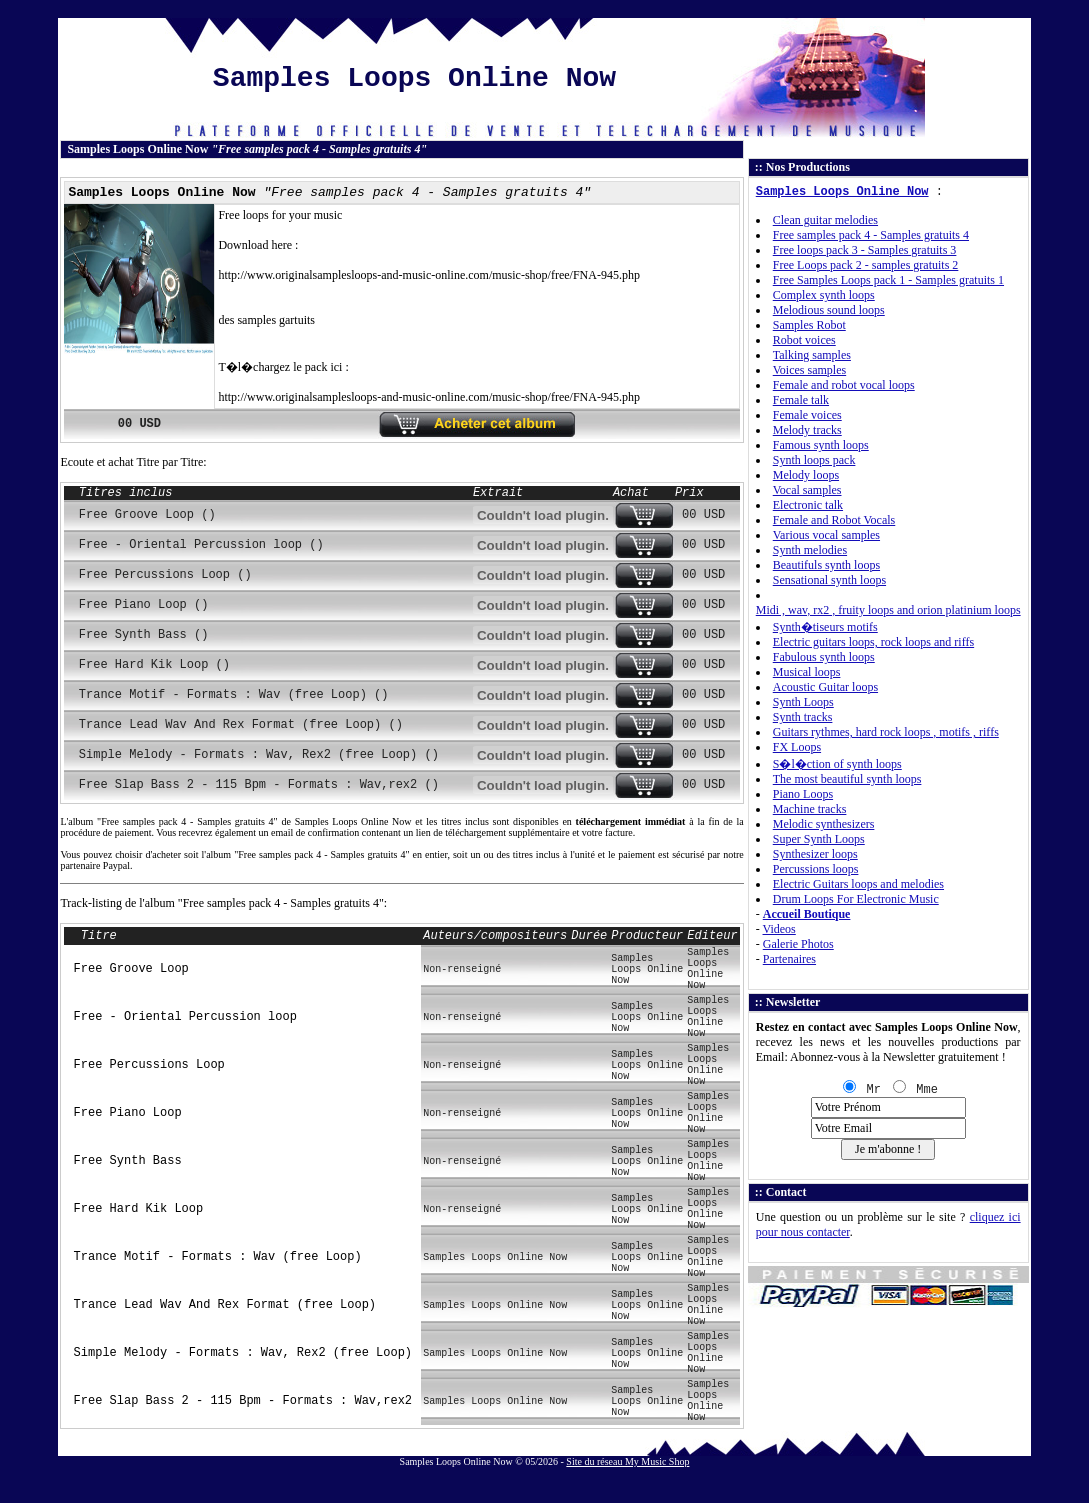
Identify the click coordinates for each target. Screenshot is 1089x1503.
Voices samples (809, 370)
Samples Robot (809, 325)
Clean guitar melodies (825, 220)
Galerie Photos (798, 944)
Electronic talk (808, 505)
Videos (779, 929)
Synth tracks (803, 717)
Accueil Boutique (807, 914)
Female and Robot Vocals (834, 520)
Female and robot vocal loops (844, 385)
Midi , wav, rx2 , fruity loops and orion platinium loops (888, 610)
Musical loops (807, 672)
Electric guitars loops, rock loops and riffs (873, 642)
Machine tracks (810, 809)
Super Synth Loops (819, 839)
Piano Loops (803, 794)
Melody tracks (807, 430)
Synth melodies (810, 550)
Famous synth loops (821, 445)
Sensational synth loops (829, 580)
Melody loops (806, 475)
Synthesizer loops (815, 854)
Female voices (807, 415)
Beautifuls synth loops (826, 565)
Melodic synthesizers (824, 824)
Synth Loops (803, 702)
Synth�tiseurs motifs (825, 627)
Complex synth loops (824, 295)
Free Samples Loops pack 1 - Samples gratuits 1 (888, 280)
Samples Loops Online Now (842, 192)
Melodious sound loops (829, 310)
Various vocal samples (826, 535)
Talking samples (812, 355)
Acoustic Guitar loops (825, 687)
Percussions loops (816, 869)
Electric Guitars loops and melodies (858, 884)
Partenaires (789, 959)
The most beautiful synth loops (847, 779)
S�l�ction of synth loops (837, 764)
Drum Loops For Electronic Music (856, 899)
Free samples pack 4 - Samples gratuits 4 (871, 235)
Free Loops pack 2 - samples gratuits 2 (866, 265)
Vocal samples (807, 490)
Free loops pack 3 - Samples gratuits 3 (865, 250)
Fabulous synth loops (824, 657)
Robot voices (804, 340)
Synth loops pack (814, 460)
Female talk (801, 400)
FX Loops (797, 747)
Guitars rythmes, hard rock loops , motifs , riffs (886, 732)
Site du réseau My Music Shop (627, 1461)
